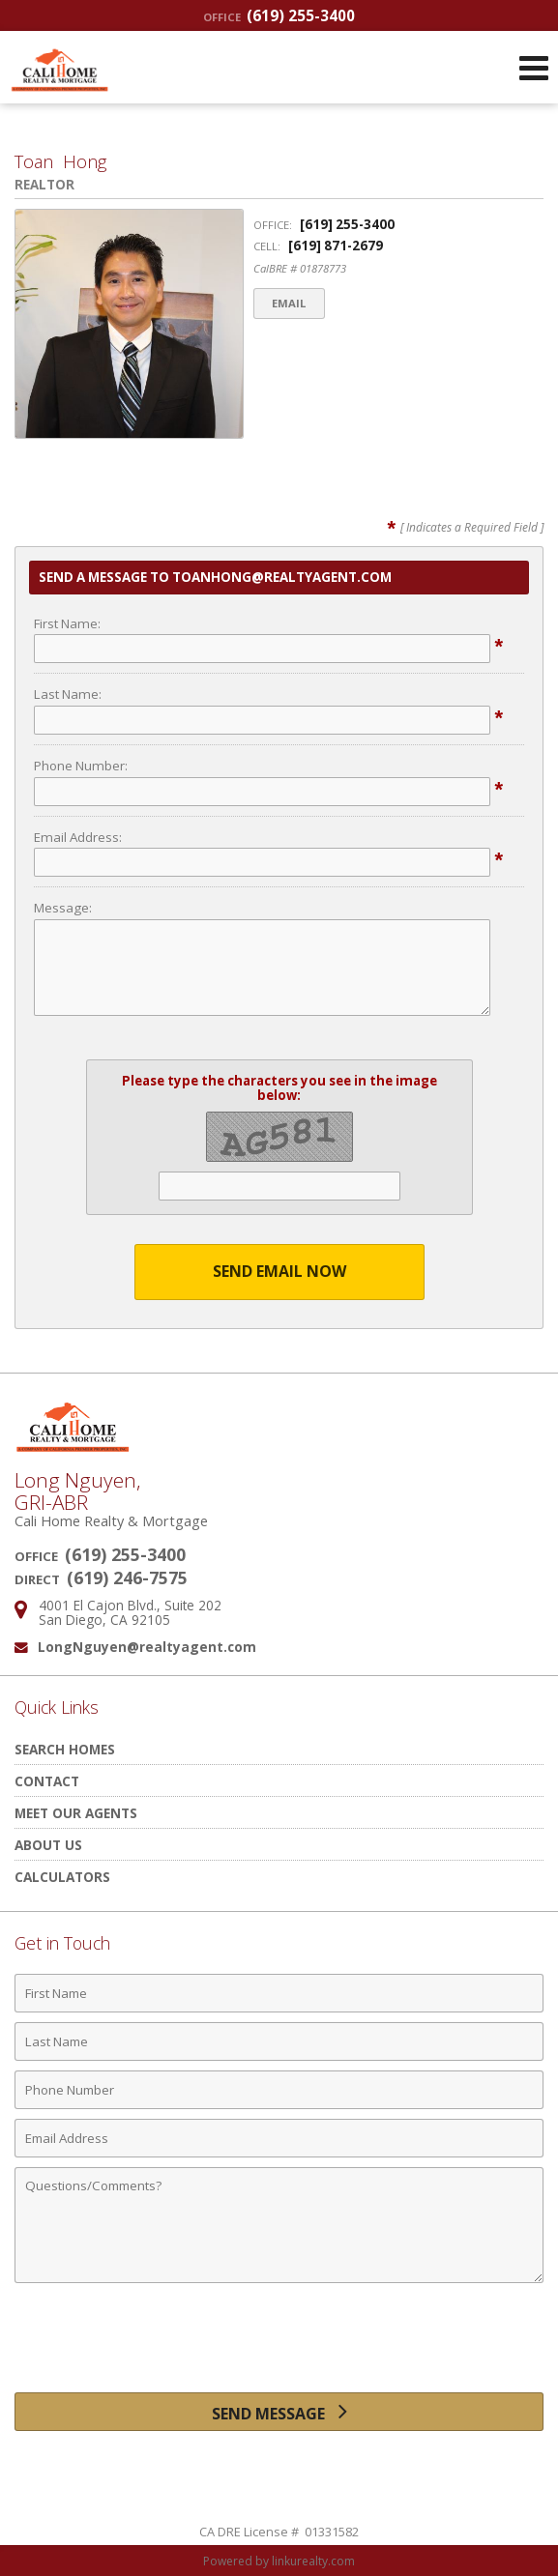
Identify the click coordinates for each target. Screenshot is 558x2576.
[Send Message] (279, 2411)
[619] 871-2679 (335, 245)
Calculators (62, 1876)
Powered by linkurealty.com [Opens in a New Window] (279, 2561)
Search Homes (65, 1749)
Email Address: (78, 837)
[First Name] (279, 1993)
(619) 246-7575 (127, 1577)
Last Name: (68, 694)
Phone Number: (81, 765)
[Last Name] (279, 2041)
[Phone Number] (279, 2089)
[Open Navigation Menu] (533, 67)
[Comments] (279, 2225)
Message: (63, 907)
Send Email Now (279, 1271)
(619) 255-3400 (279, 15)
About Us (48, 1845)
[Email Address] (279, 2138)
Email (290, 303)
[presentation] (279, 2345)
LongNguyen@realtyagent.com (147, 1646)
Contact (47, 1781)
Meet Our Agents (76, 1813)
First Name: (67, 623)
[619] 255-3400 (347, 224)
